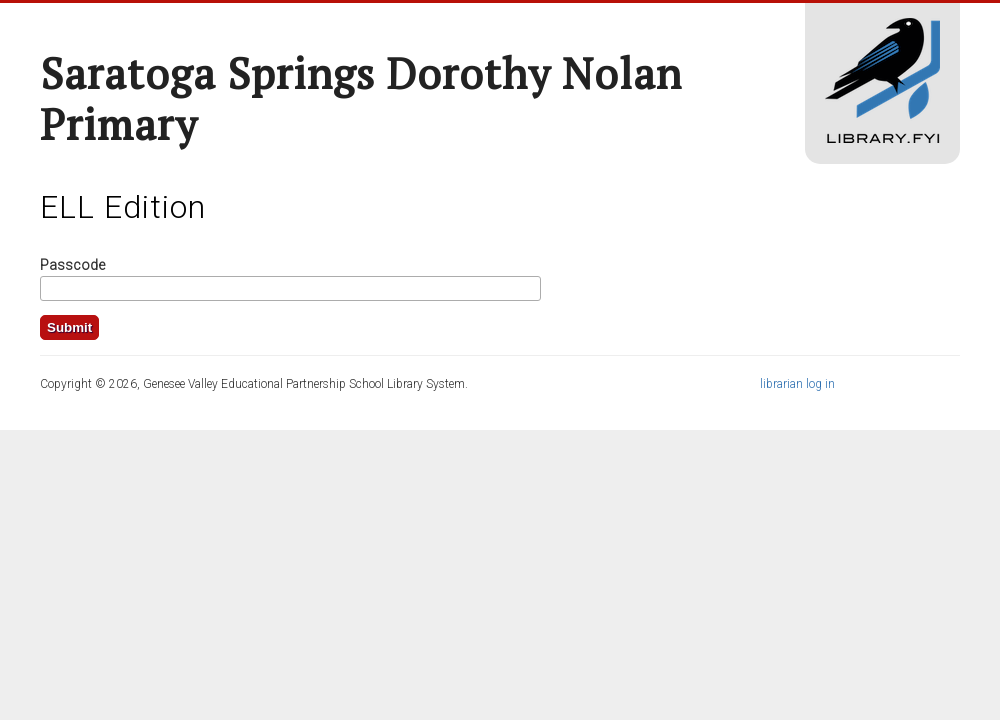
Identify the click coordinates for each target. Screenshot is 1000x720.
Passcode (72, 265)
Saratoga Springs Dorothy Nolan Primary (361, 98)
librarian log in (797, 384)
